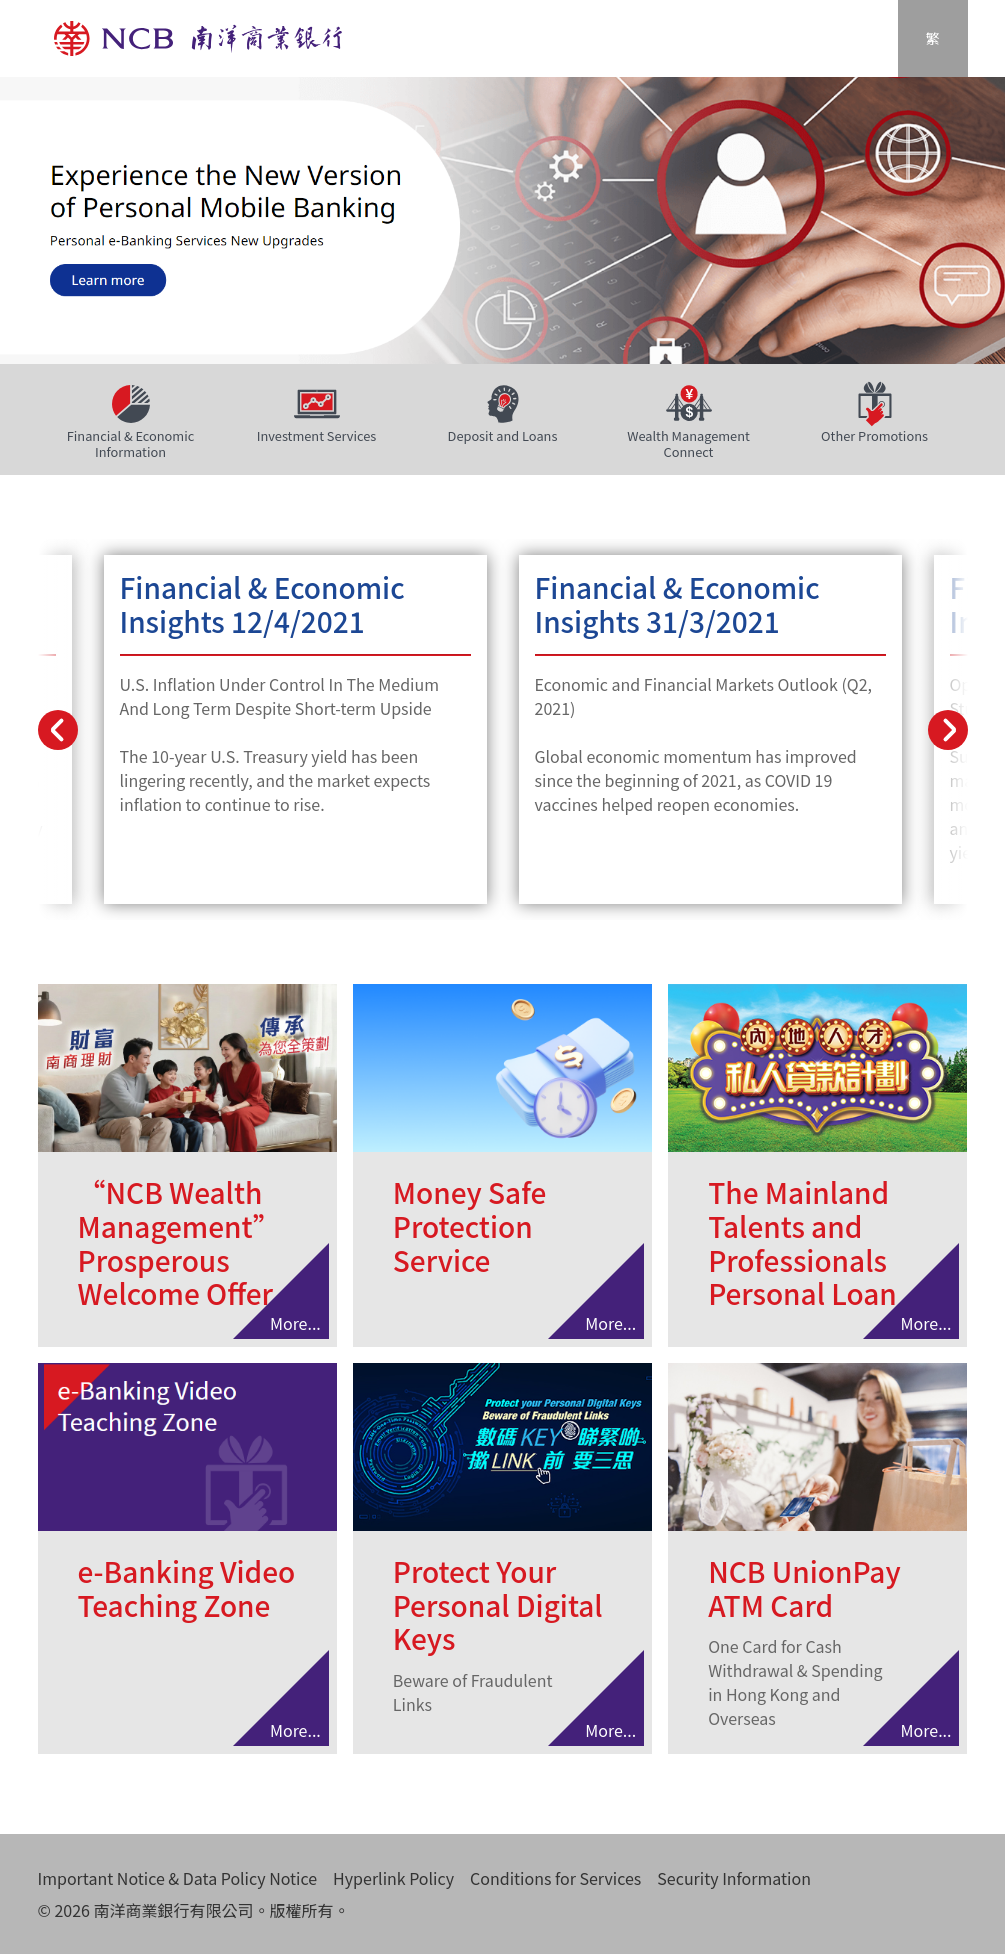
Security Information (734, 1878)
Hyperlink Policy (393, 1878)
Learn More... (295, 729)
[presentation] (58, 730)
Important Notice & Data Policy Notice (178, 1878)
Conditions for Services (555, 1878)
